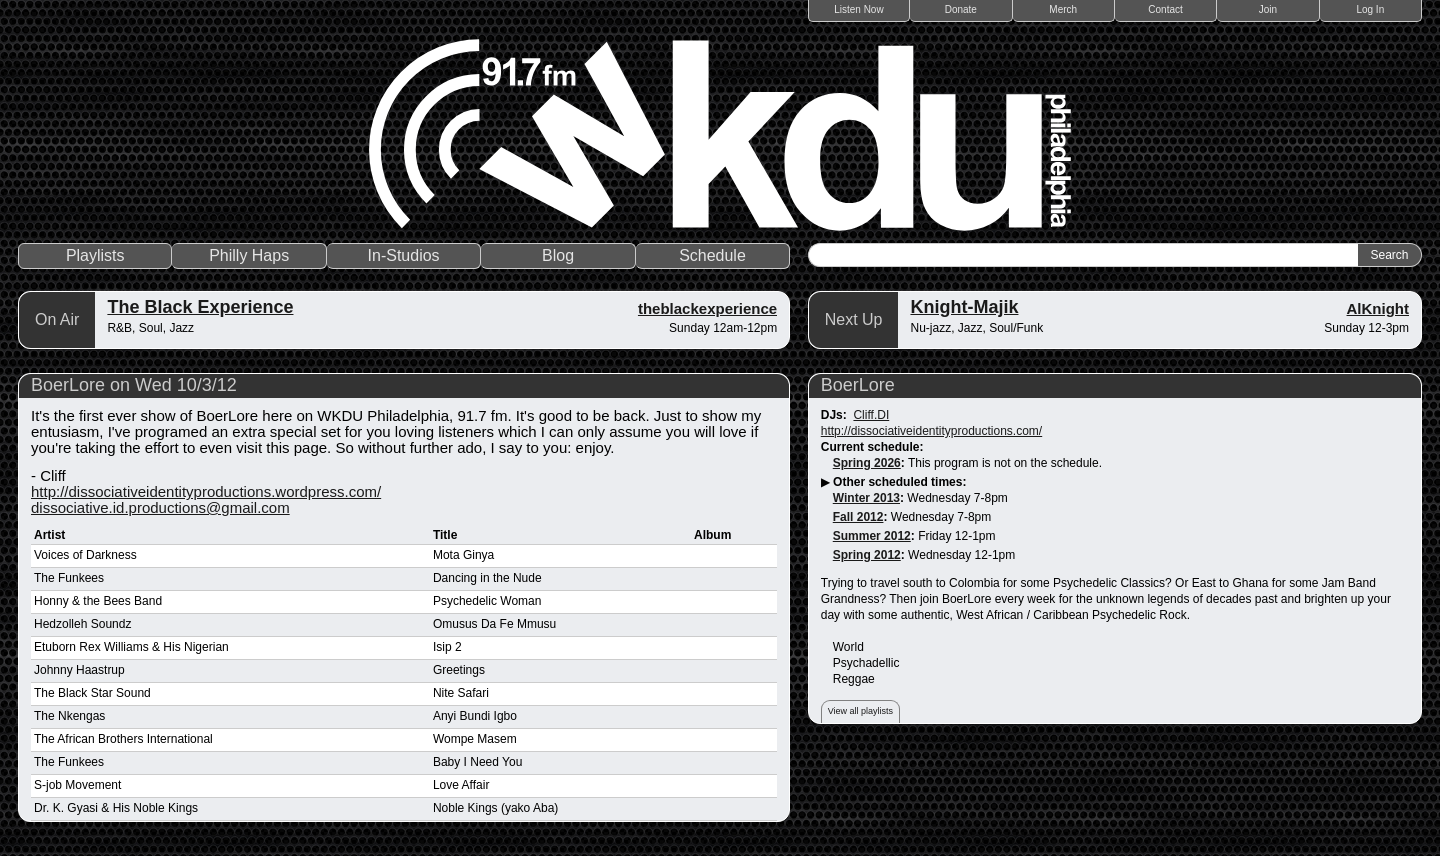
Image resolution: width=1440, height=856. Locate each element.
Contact (1165, 9)
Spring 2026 (867, 463)
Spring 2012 (867, 555)
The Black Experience (200, 307)
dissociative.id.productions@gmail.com (160, 507)
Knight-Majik (964, 307)
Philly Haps (249, 255)
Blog (558, 255)
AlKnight (1378, 308)
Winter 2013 (866, 498)
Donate (961, 9)
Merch (1063, 9)
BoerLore (858, 385)
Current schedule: (872, 447)
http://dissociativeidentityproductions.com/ (931, 431)
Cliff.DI (871, 415)
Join (1268, 9)
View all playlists (860, 711)
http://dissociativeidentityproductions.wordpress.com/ (206, 491)
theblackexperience (707, 308)
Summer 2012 (872, 536)
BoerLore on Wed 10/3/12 (134, 385)
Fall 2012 (858, 517)
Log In (1370, 9)
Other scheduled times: (899, 482)
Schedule (712, 255)
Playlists (95, 255)
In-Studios (404, 255)
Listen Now (858, 9)
